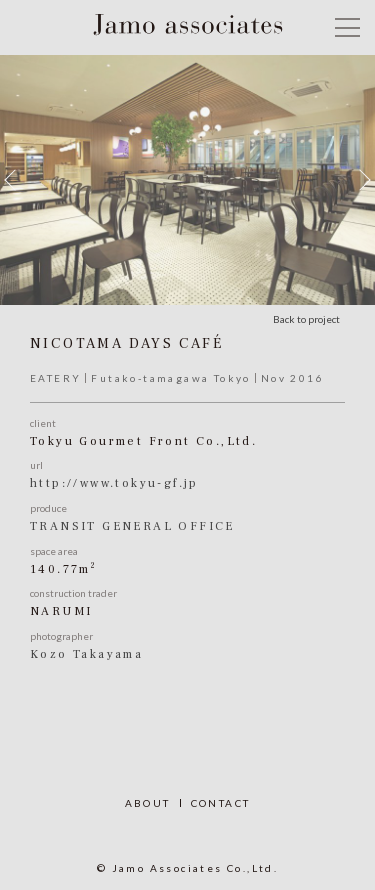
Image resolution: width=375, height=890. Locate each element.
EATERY (55, 378)
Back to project (306, 319)
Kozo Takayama (86, 654)
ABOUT (148, 803)
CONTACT (221, 803)
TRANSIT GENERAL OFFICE (132, 526)
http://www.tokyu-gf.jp (114, 483)
